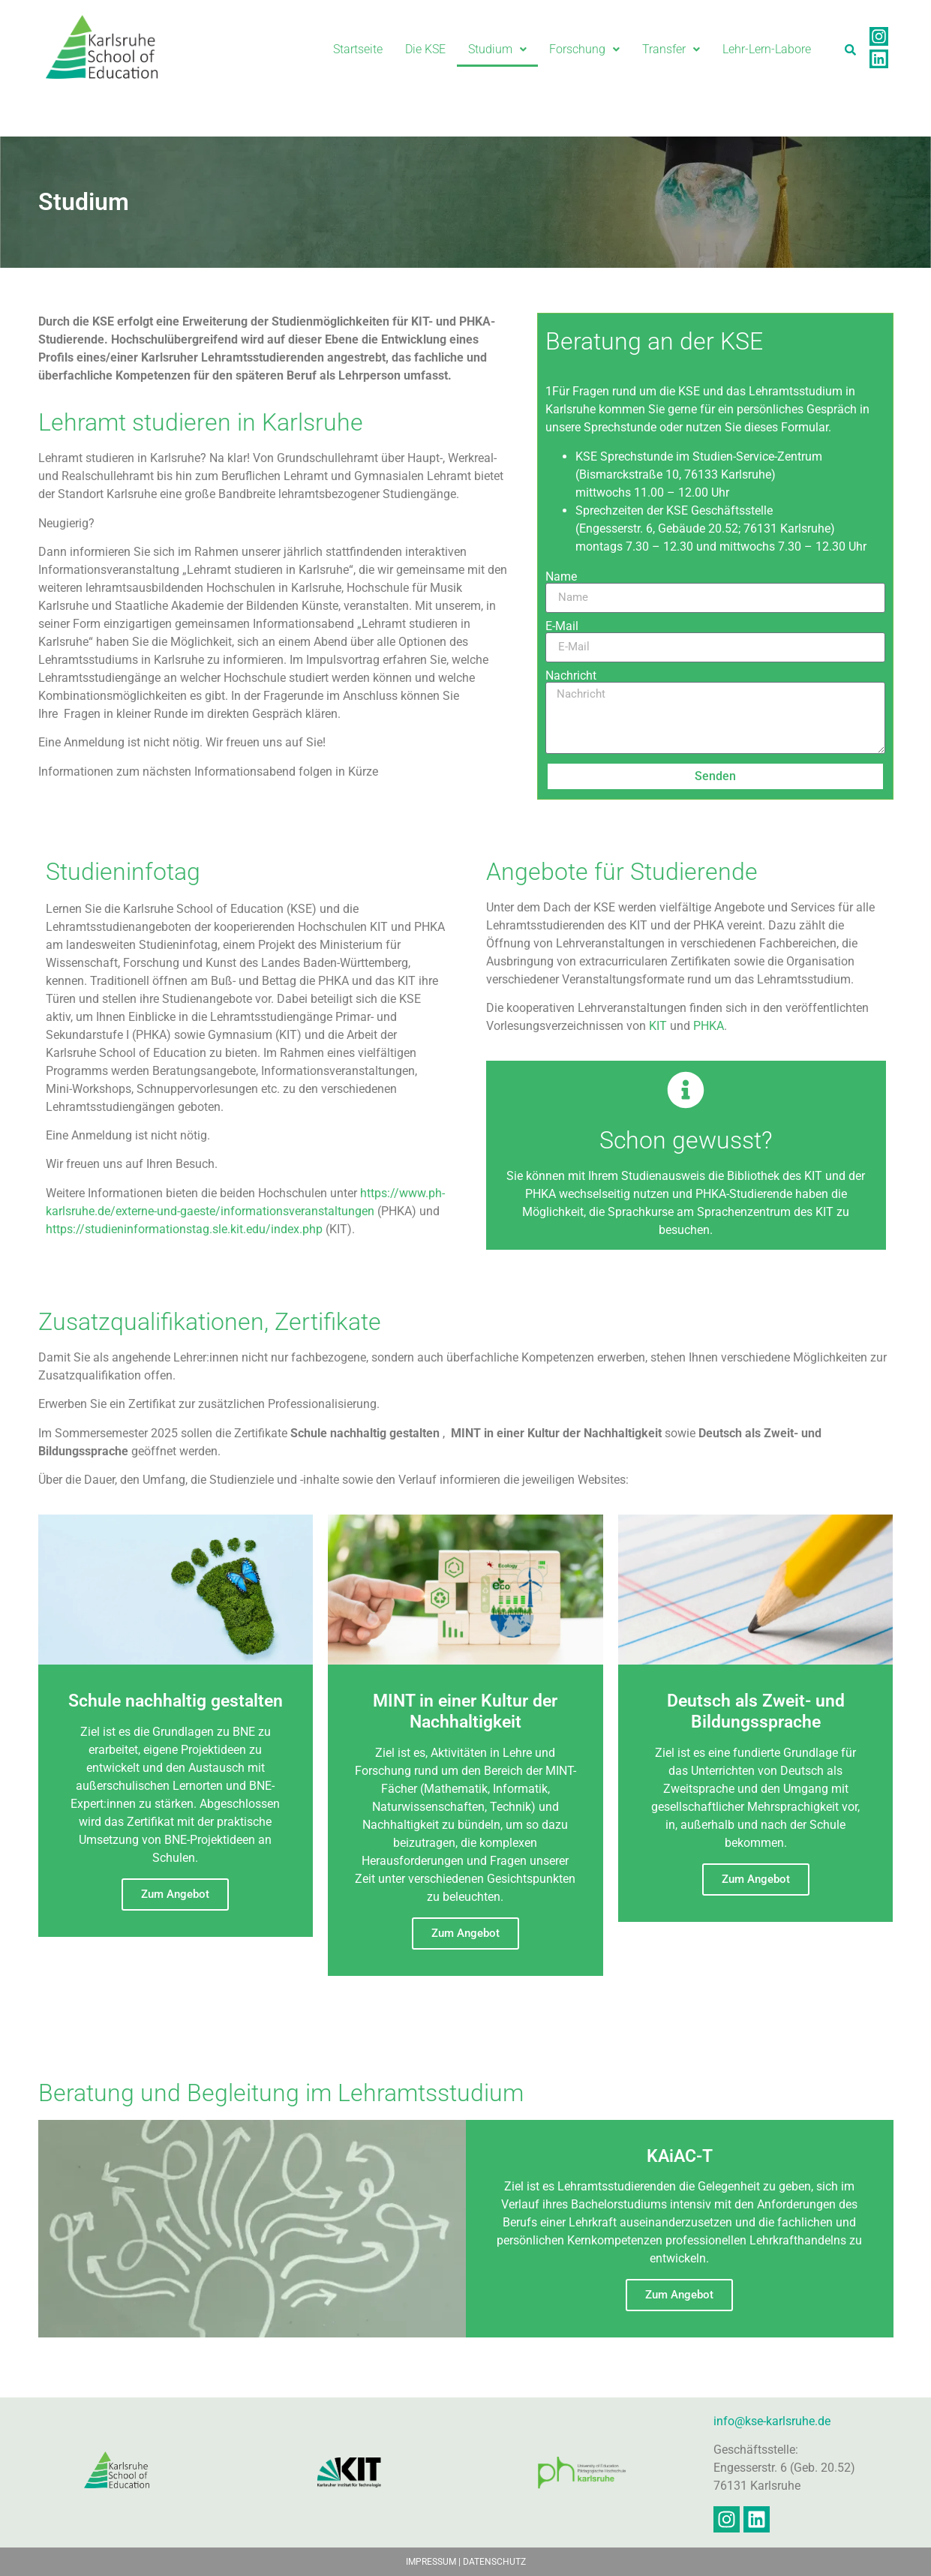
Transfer (671, 49)
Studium (497, 49)
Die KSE (425, 49)
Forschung (584, 49)
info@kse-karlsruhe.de (771, 2421)
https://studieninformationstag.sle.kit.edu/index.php (184, 1229)
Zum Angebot (175, 1894)
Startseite (358, 49)
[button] (497, 49)
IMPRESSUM (431, 2561)
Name (561, 577)
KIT (658, 1026)
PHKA (708, 1026)
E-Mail (561, 626)
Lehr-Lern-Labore (766, 49)
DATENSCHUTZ (494, 2561)
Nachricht (570, 676)
